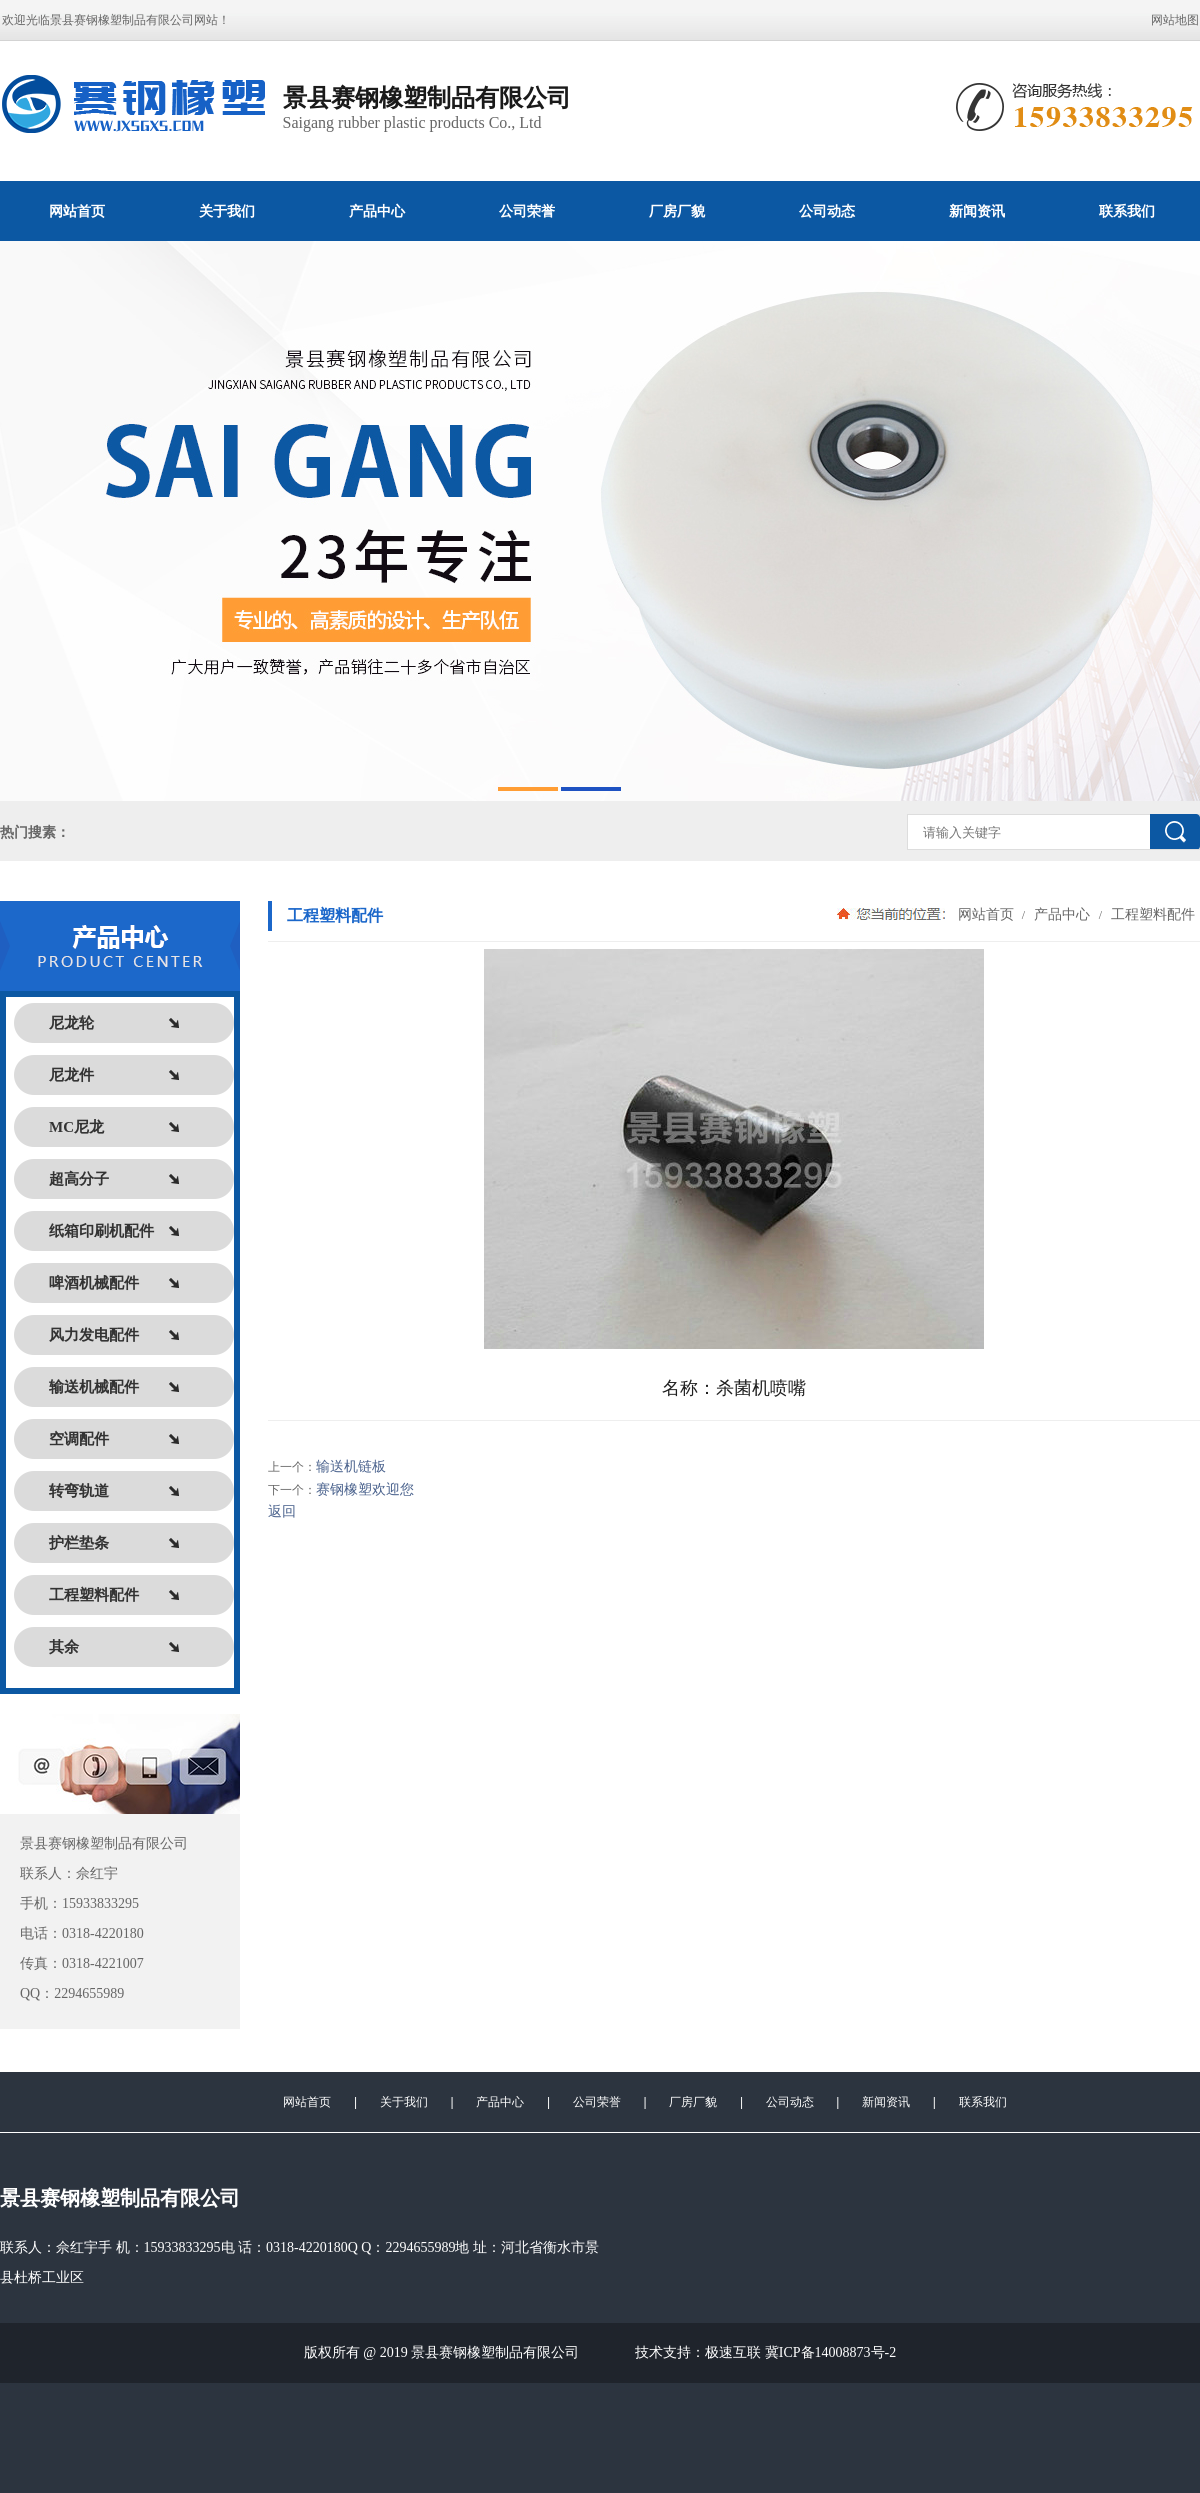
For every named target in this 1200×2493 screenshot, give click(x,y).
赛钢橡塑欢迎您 (365, 1489)
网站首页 (77, 211)
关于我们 (227, 211)
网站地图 (1175, 20)
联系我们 (983, 2102)
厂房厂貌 (677, 211)
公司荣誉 (527, 211)
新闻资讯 (977, 211)
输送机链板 (351, 1466)
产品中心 (377, 211)
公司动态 (827, 211)
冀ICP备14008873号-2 (830, 2352)
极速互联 (733, 2352)
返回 (282, 1511)
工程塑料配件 (1151, 914)
